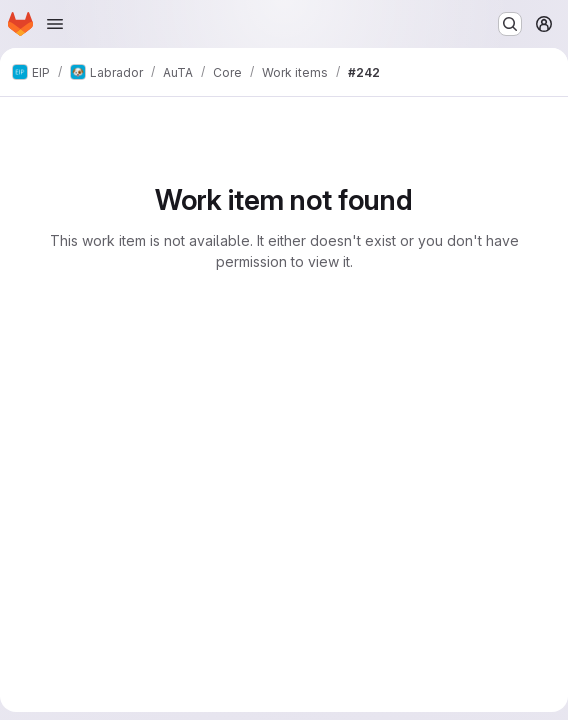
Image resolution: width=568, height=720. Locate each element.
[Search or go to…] (510, 24)
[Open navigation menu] (55, 24)
